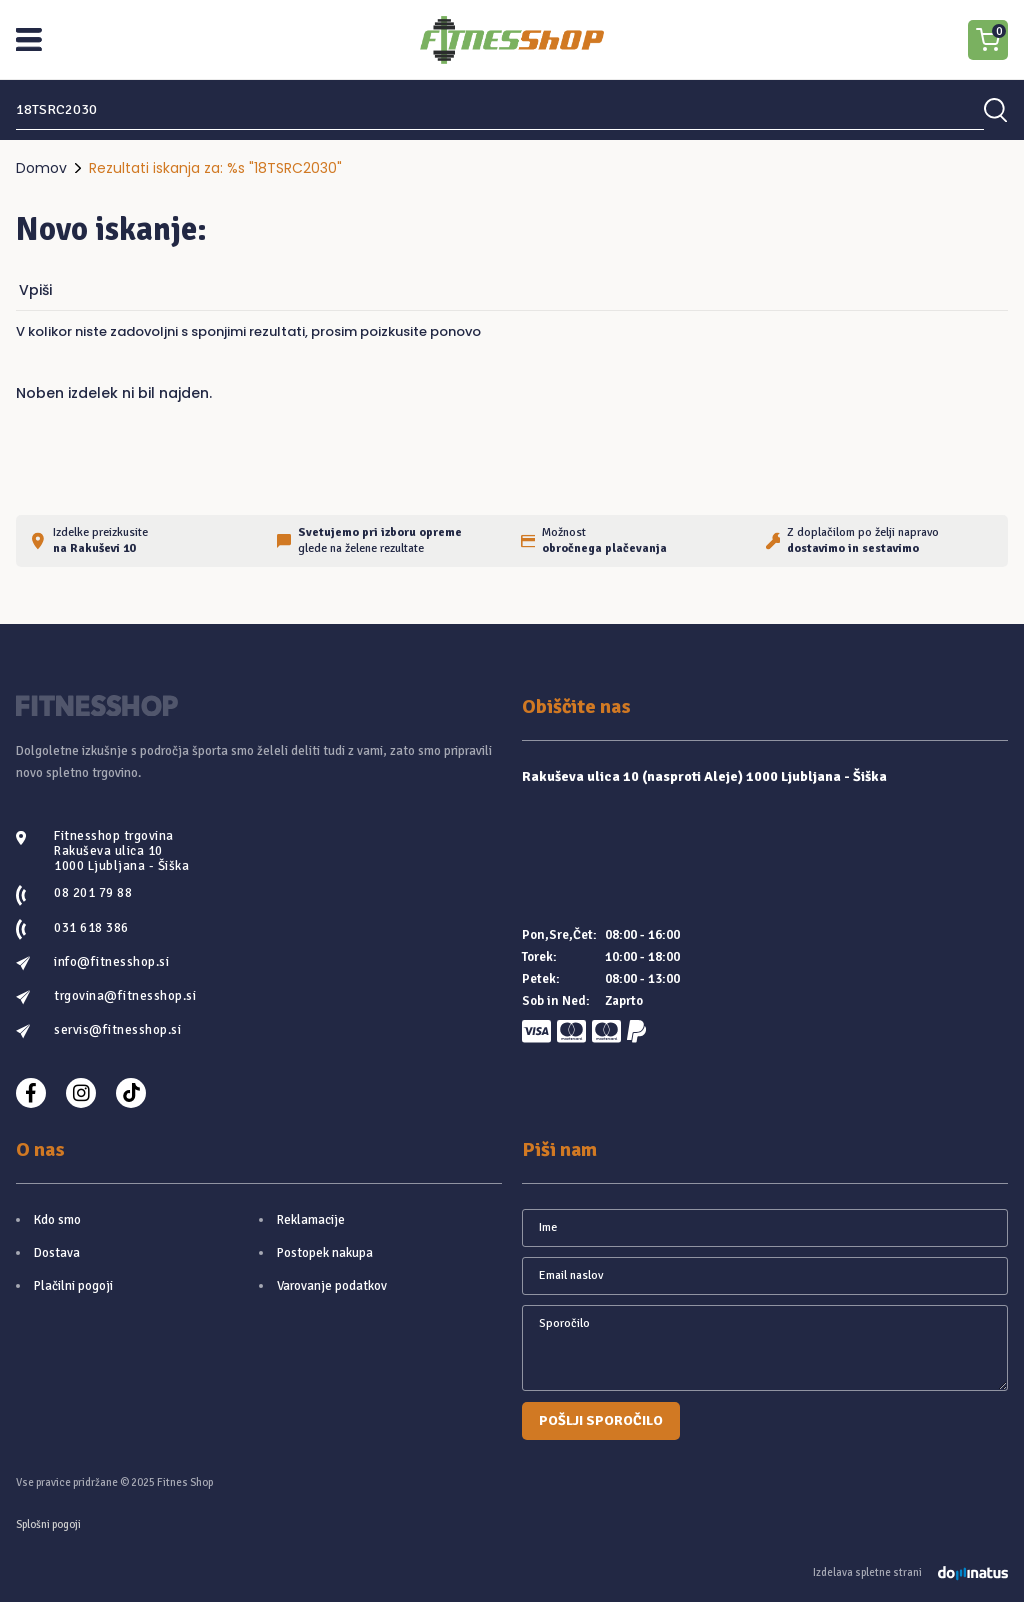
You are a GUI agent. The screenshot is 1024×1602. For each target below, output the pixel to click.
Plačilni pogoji (73, 1286)
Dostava (57, 1253)
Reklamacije (311, 1220)
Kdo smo (57, 1220)
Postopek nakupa (325, 1253)
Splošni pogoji (48, 1524)
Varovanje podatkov (332, 1286)
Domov (41, 168)
